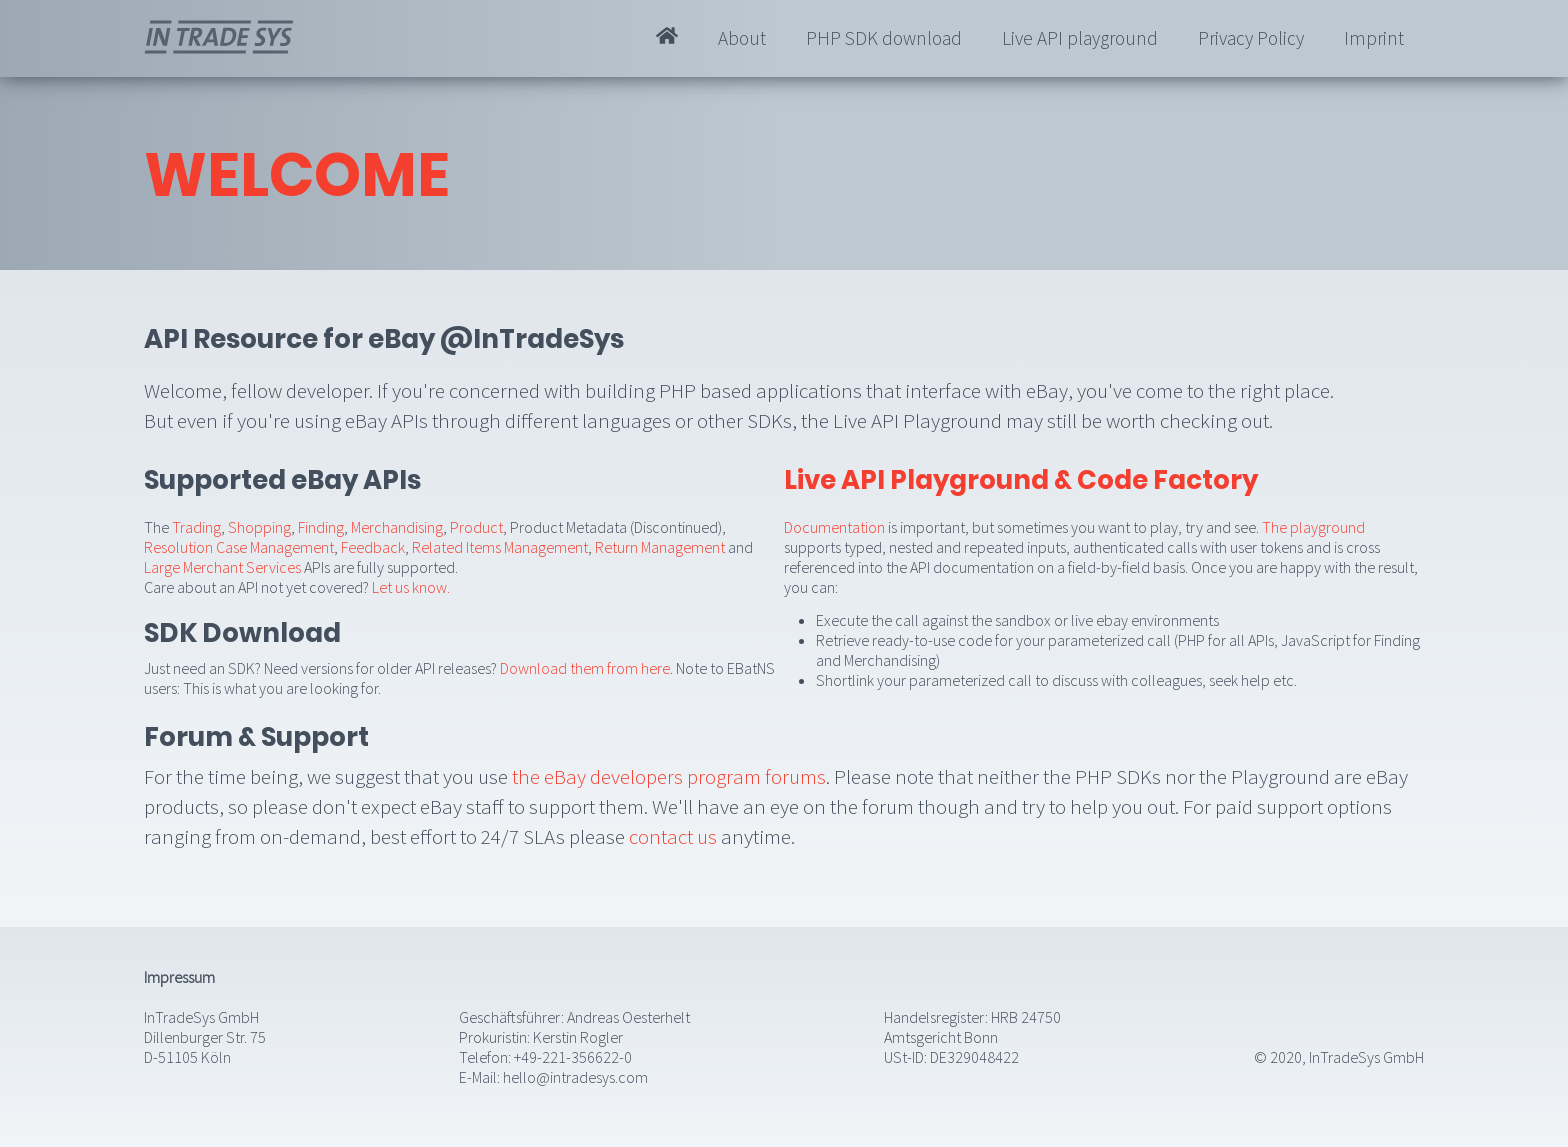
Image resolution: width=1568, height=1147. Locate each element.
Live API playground (1080, 38)
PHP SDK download (884, 38)
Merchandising (397, 527)
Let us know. (411, 587)
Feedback (373, 547)
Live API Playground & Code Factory (1021, 480)
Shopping (259, 527)
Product (476, 527)
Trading (196, 527)
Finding (321, 527)
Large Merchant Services (222, 567)
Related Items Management (500, 547)
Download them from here (585, 668)
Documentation (834, 527)
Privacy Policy (1251, 38)
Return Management (660, 547)
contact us (673, 836)
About (742, 38)
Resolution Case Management (239, 547)
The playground (1313, 527)
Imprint (1374, 38)
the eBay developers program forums (669, 776)
